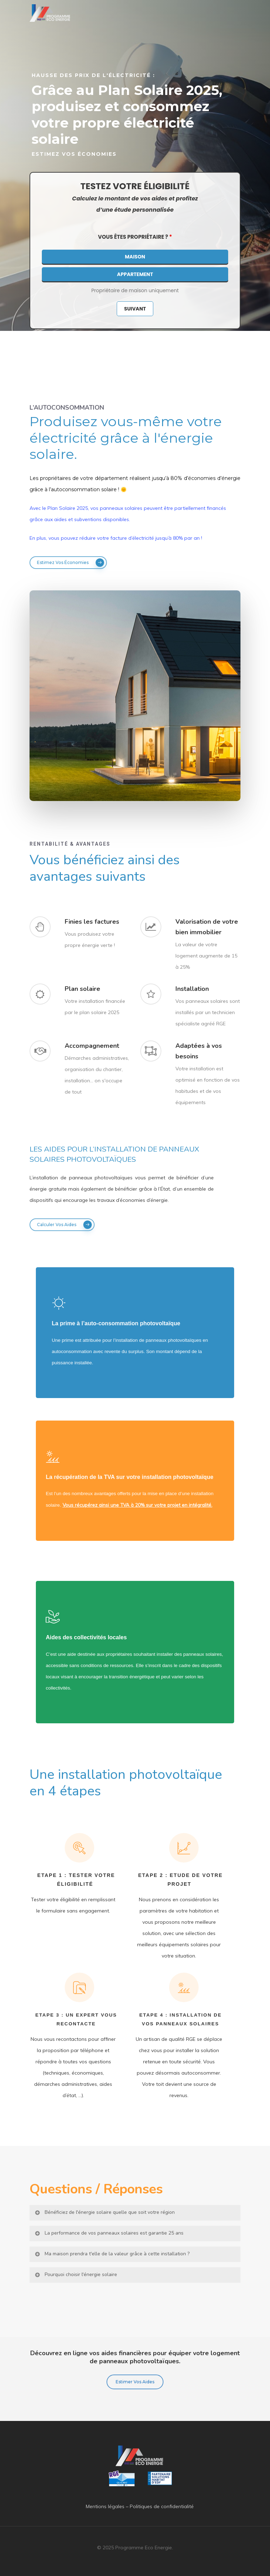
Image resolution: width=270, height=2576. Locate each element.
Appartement (135, 274)
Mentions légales (105, 2506)
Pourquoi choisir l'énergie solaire (75, 2274)
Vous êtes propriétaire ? (135, 237)
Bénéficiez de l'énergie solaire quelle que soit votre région (104, 2212)
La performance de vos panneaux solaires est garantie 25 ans (109, 2233)
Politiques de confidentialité (162, 2506)
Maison (135, 256)
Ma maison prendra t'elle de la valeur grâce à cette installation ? (111, 2253)
